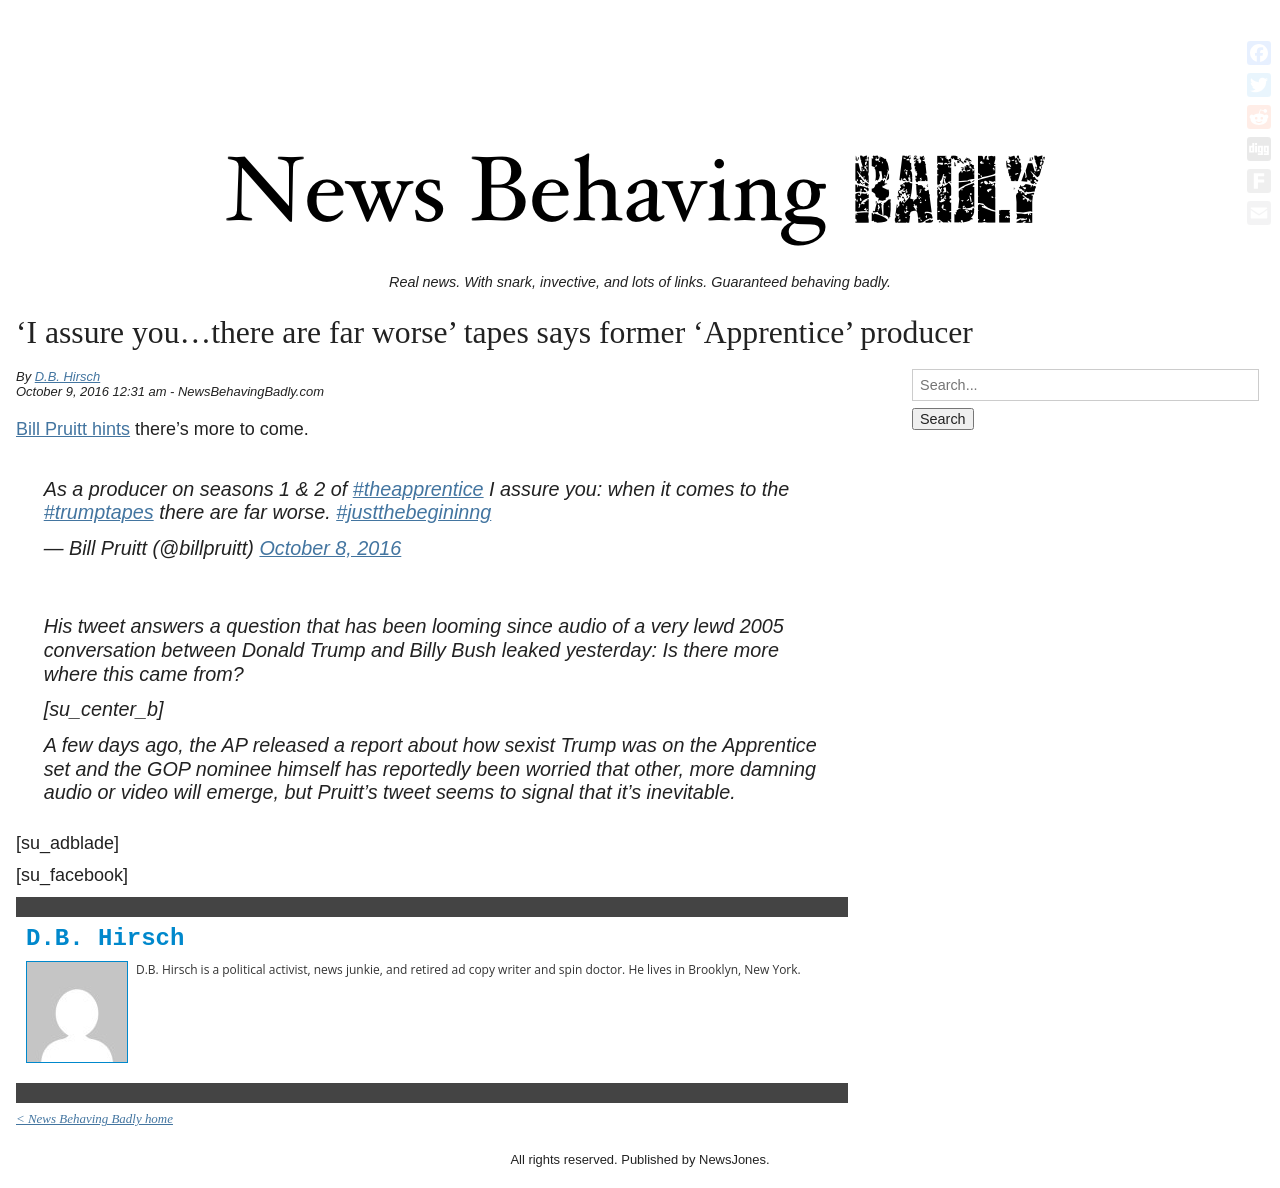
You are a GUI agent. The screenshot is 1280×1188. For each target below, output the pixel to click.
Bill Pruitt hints (73, 429)
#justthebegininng (413, 512)
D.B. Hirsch (68, 376)
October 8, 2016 (330, 548)
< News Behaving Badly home (94, 1118)
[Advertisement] (640, 53)
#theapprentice (418, 489)
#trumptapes (99, 512)
